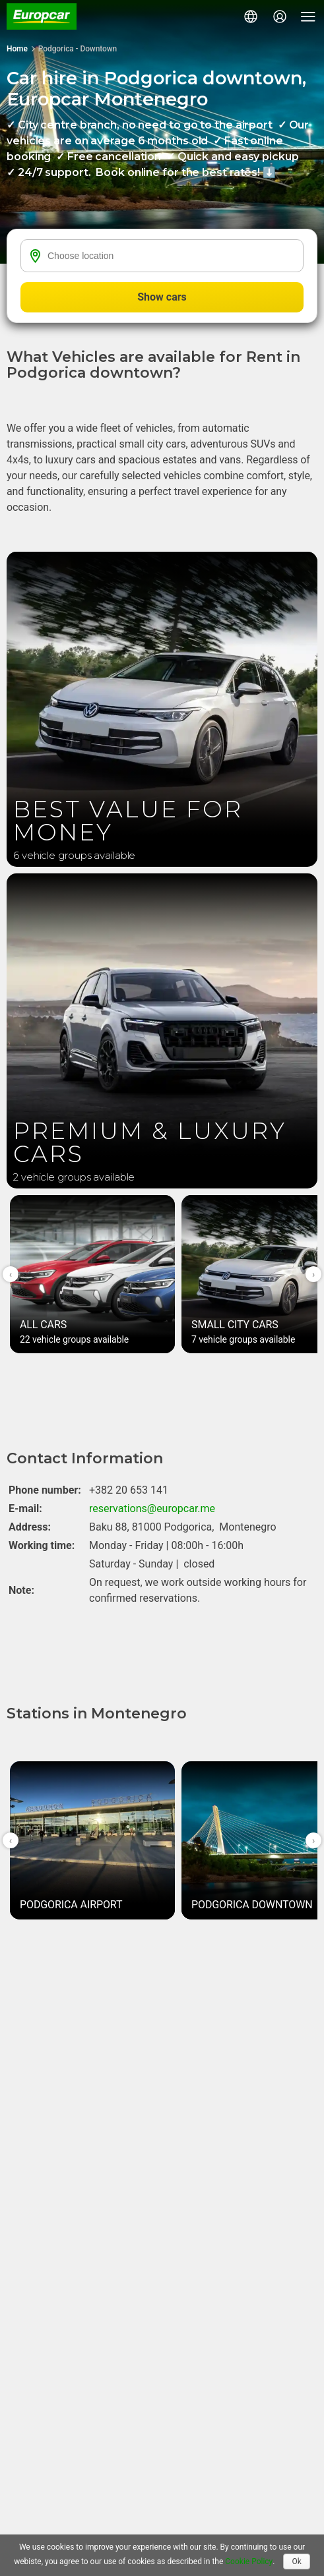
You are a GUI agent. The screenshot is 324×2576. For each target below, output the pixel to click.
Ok (296, 2561)
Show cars (162, 297)
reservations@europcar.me (152, 1508)
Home (17, 48)
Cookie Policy (249, 2561)
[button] (251, 16)
